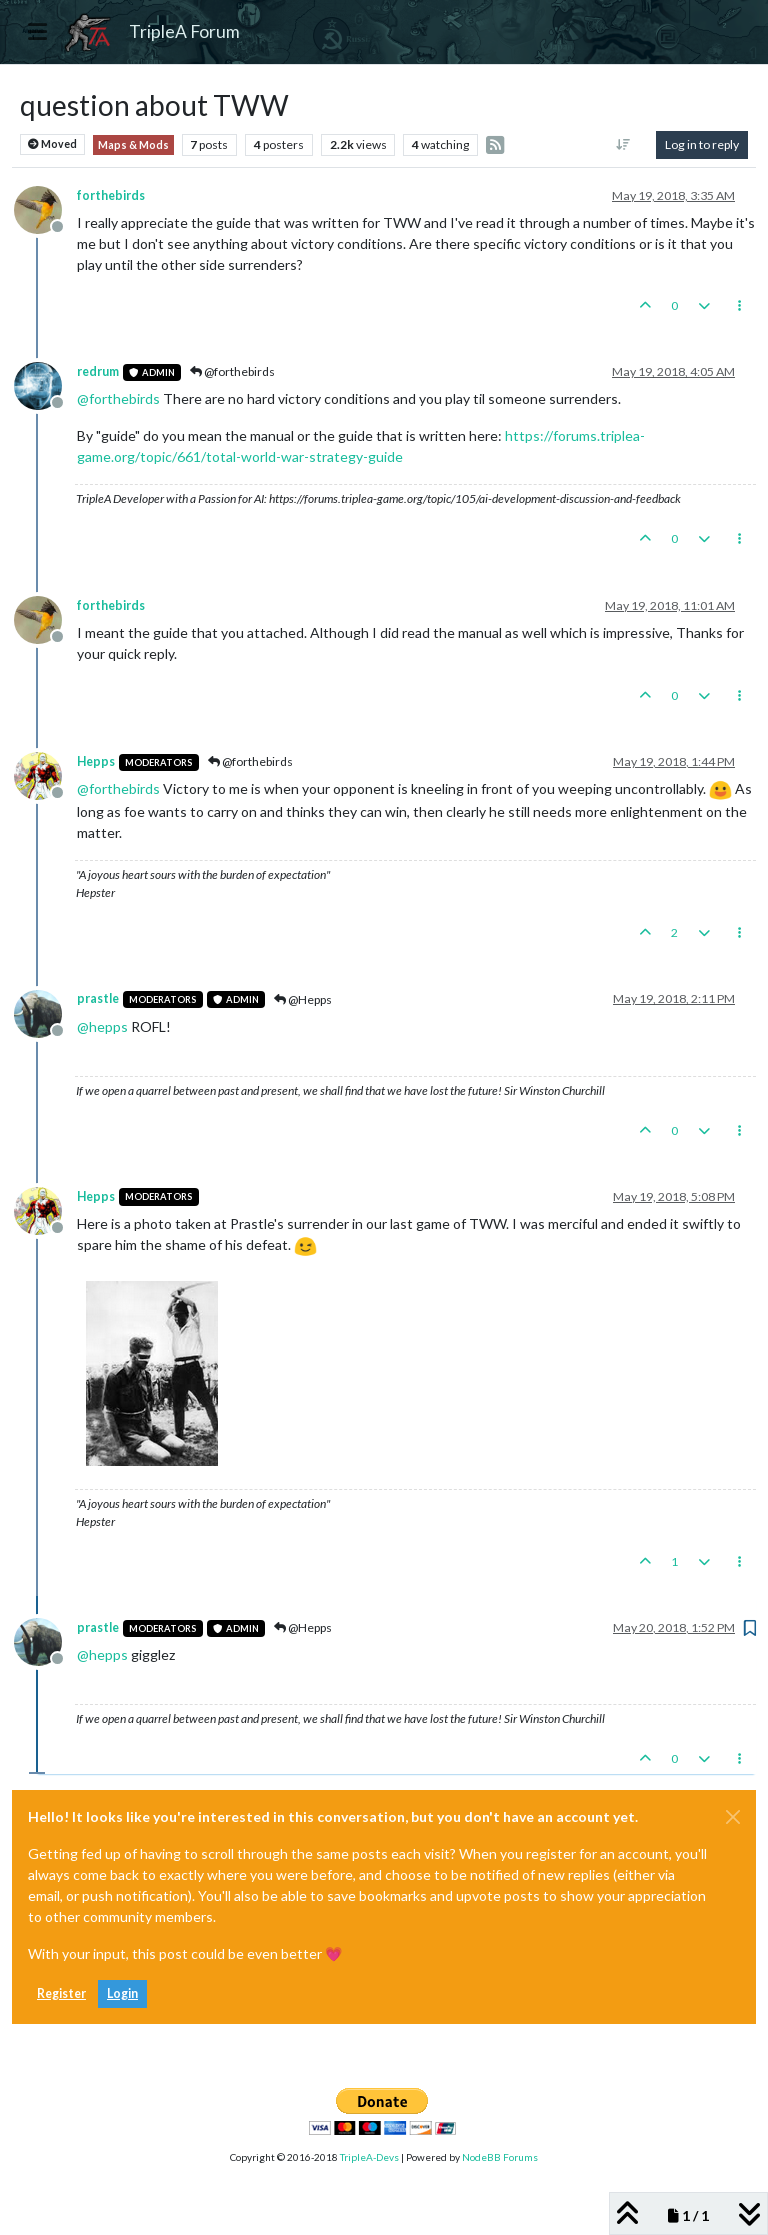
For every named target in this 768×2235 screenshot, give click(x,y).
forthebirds (111, 195)
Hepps (96, 761)
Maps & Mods (133, 145)
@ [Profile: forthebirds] (118, 398)
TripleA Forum (184, 31)
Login (122, 1993)
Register (61, 1993)
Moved (52, 144)
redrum (98, 371)
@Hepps (303, 999)
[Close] (733, 1817)
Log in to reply (702, 144)
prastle (98, 998)
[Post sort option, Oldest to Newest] (623, 145)
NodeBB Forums (500, 2157)
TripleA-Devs (369, 2157)
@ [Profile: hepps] (102, 1026)
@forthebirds (232, 371)
